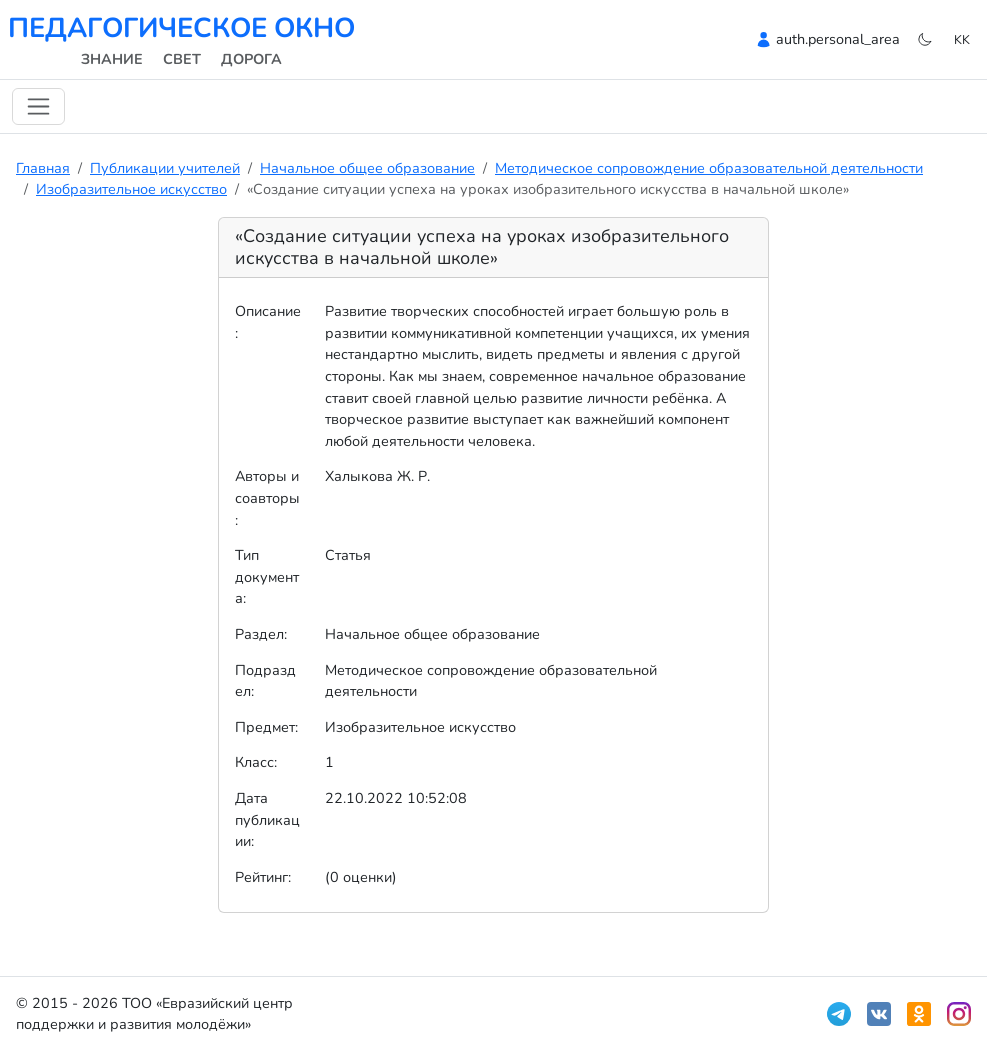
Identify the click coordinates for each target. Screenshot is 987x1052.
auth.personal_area (838, 39)
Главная (43, 168)
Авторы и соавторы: (267, 497)
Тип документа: (267, 576)
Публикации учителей (165, 168)
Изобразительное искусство (131, 189)
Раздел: (261, 634)
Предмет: (266, 727)
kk (962, 39)
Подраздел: (265, 681)
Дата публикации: (267, 819)
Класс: (256, 762)
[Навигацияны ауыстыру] (38, 106)
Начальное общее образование (367, 168)
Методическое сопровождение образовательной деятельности (709, 168)
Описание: (268, 322)
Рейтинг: (263, 877)
